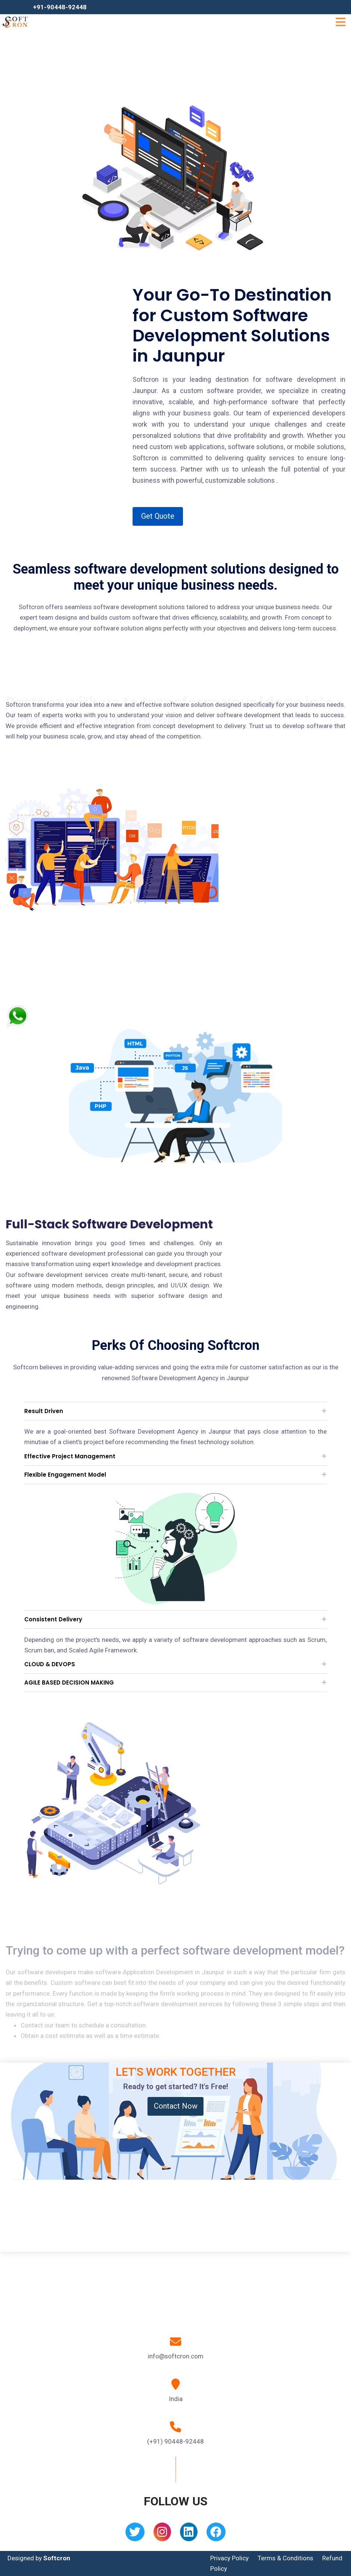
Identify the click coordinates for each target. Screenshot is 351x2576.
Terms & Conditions (285, 2558)
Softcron (56, 2558)
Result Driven (43, 1411)
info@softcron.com (176, 2356)
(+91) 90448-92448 (175, 2441)
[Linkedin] (189, 2534)
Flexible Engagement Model (65, 1475)
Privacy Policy (229, 2558)
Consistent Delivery (53, 1619)
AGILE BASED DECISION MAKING (69, 1682)
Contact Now (176, 2105)
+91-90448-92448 (60, 7)
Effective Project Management (69, 1456)
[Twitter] (135, 2534)
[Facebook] (216, 2534)
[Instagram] (162, 2534)
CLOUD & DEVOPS (49, 1664)
